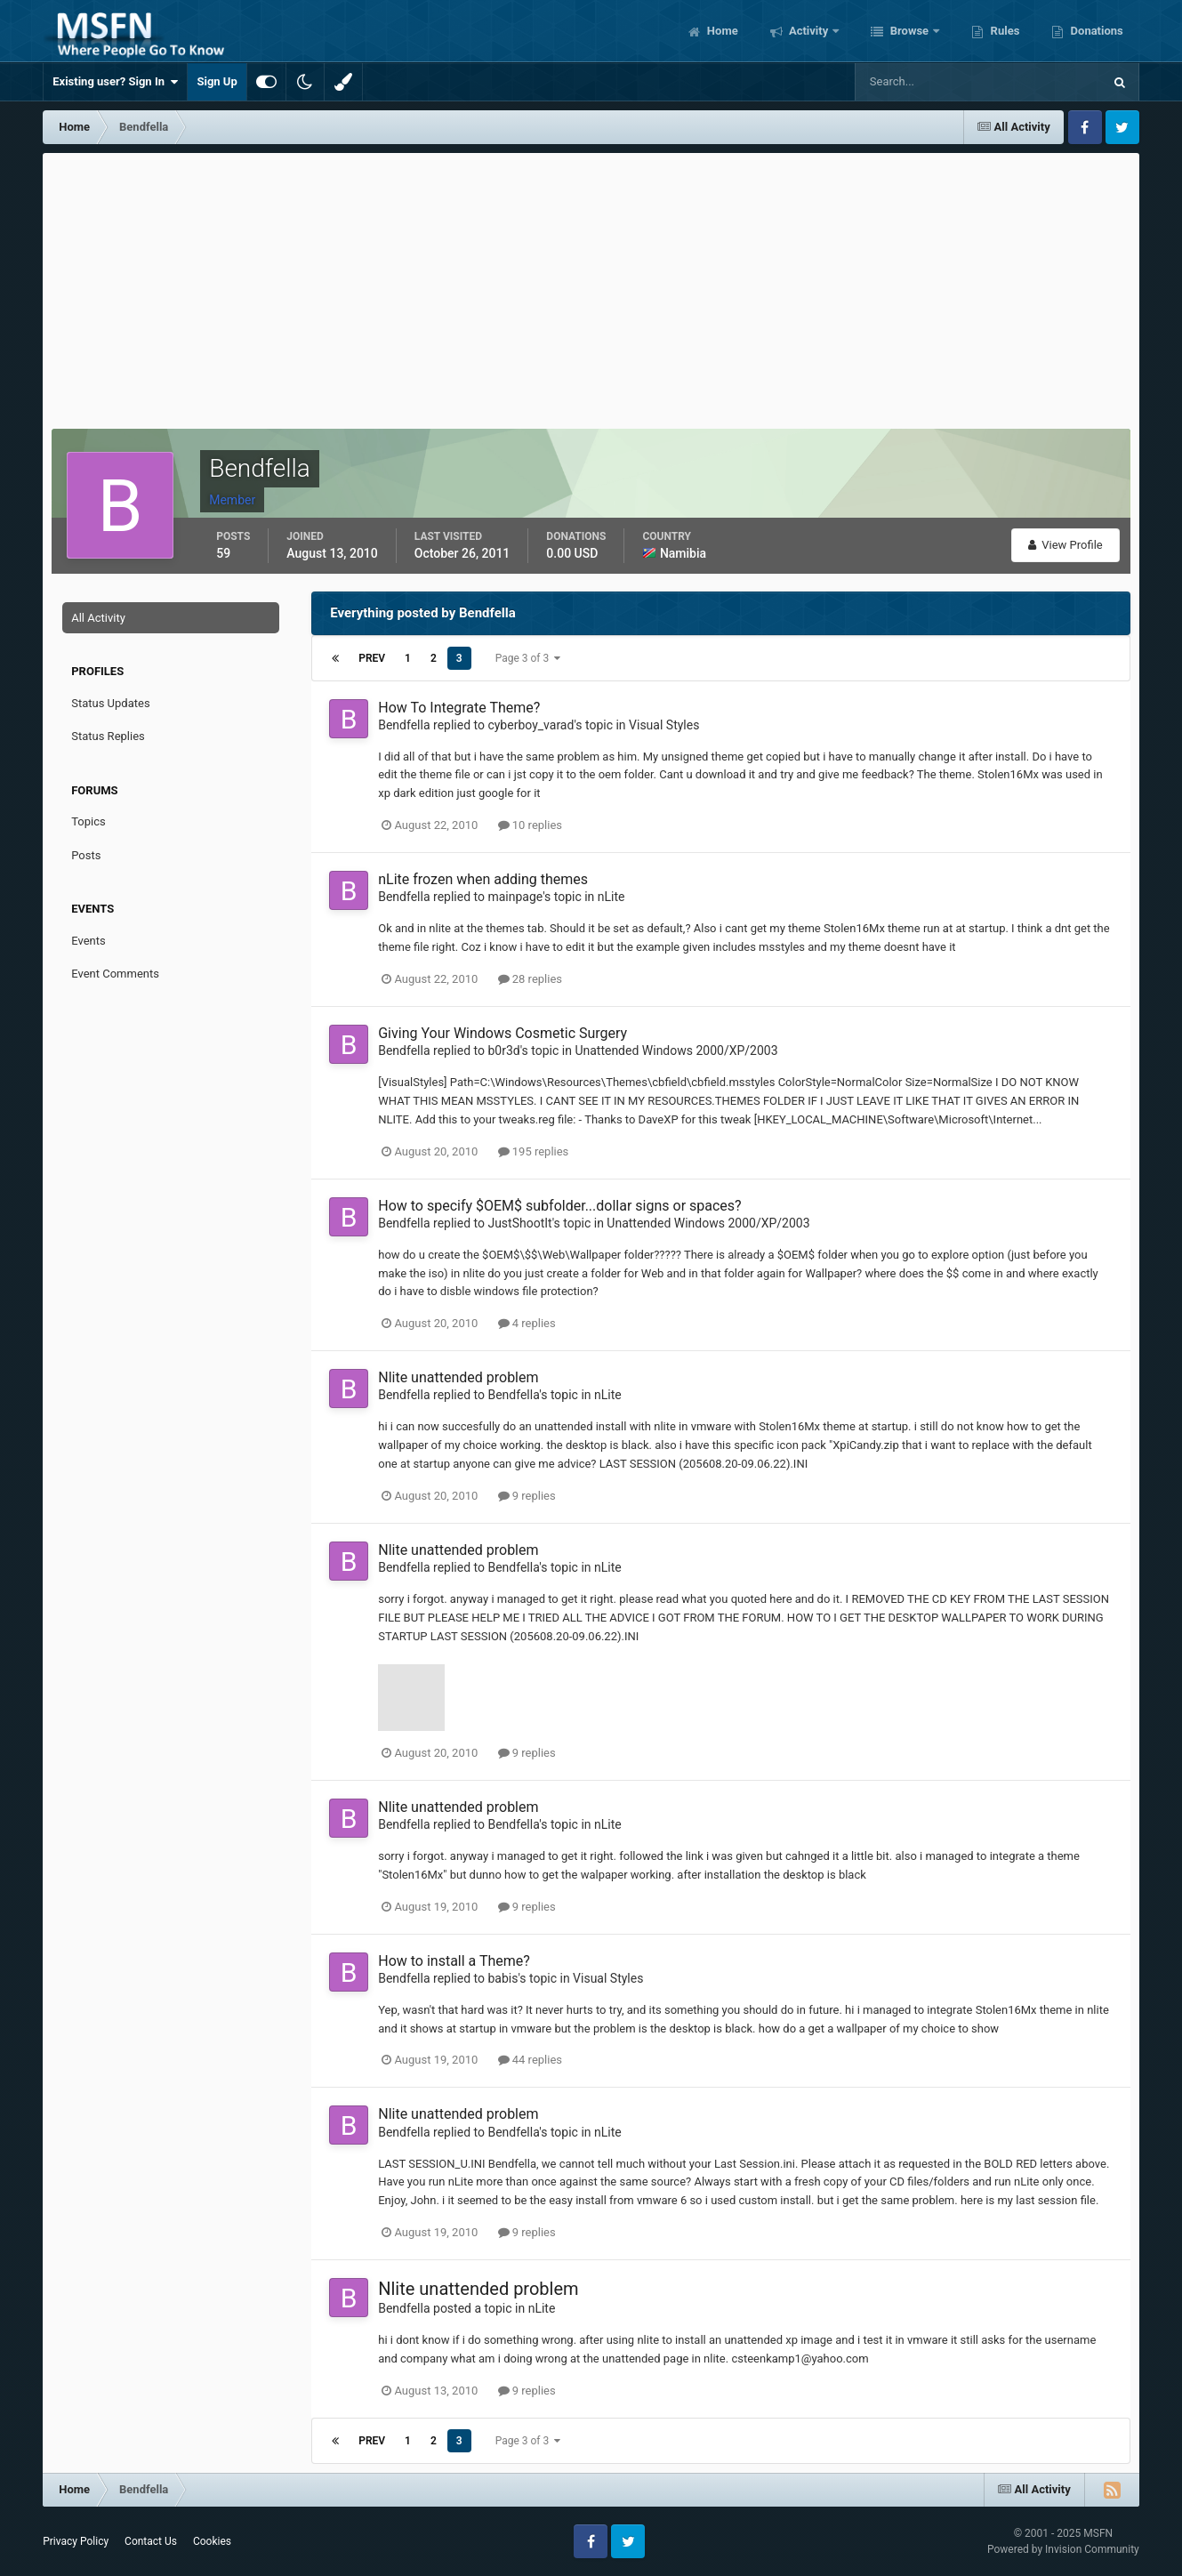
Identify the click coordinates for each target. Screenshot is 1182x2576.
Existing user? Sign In (115, 82)
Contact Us (151, 2541)
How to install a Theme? (454, 1960)
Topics (88, 821)
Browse (909, 30)
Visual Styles (664, 725)
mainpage (515, 897)
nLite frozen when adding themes (483, 879)
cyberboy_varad (530, 725)
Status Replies (108, 736)
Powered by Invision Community (1063, 2549)
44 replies (530, 2059)
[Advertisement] (590, 286)
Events (88, 940)
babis (502, 1978)
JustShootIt (519, 1223)
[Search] (924, 82)
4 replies (527, 1323)
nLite (611, 897)
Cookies (212, 2541)
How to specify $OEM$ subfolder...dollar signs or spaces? (559, 1205)
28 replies (530, 979)
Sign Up (217, 81)
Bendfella (404, 725)
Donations (1094, 30)
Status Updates (110, 703)
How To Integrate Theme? (459, 707)
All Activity (98, 617)
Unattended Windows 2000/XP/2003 (676, 1050)
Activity (809, 30)
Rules (1003, 30)
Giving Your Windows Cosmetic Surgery (502, 1033)
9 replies (527, 1495)
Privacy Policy (76, 2541)
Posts (86, 855)
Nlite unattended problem (458, 1377)
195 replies (533, 1151)
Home (721, 30)
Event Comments (115, 973)
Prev (371, 658)
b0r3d (503, 1050)
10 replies (530, 825)
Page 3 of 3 (528, 658)
